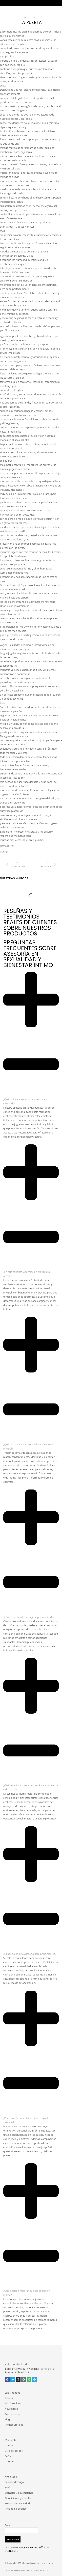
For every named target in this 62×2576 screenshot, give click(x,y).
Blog (7, 2419)
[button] (31, 1037)
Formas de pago (14, 2482)
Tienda (9, 2398)
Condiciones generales (18, 2498)
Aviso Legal (11, 2476)
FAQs (8, 2456)
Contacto (10, 2461)
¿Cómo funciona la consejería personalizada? (28, 1617)
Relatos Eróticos (14, 2424)
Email (8, 2525)
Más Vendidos (13, 2403)
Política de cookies (15, 2508)
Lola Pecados (12, 2392)
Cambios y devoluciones (19, 2493)
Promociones (12, 2414)
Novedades (11, 2409)
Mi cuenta (11, 2440)
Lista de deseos (14, 2451)
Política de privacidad (17, 2503)
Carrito (9, 2445)
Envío (8, 2487)
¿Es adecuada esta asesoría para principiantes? (29, 1953)
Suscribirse (13, 2539)
